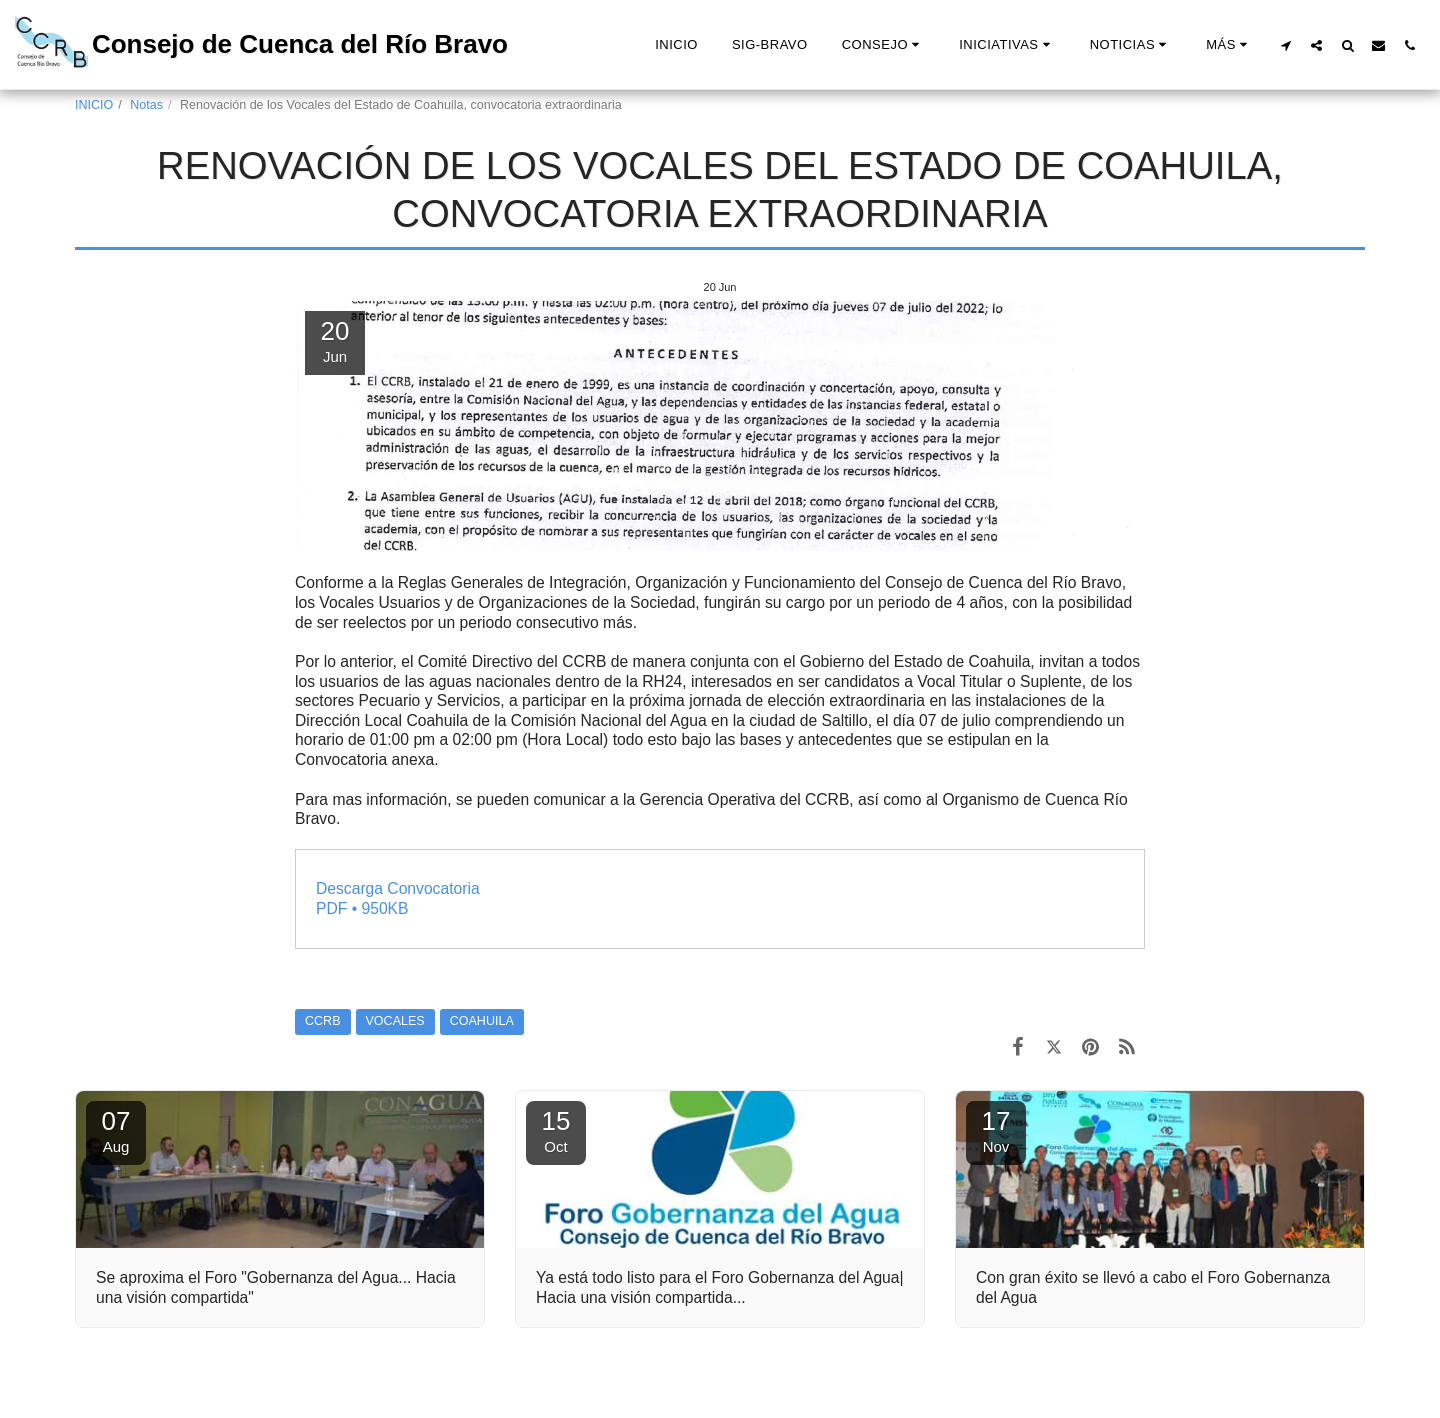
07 (116, 1130)
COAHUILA (482, 1021)
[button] (883, 45)
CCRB (323, 1021)
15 (556, 1130)
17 (996, 1130)
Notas (146, 105)
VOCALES (395, 1021)
